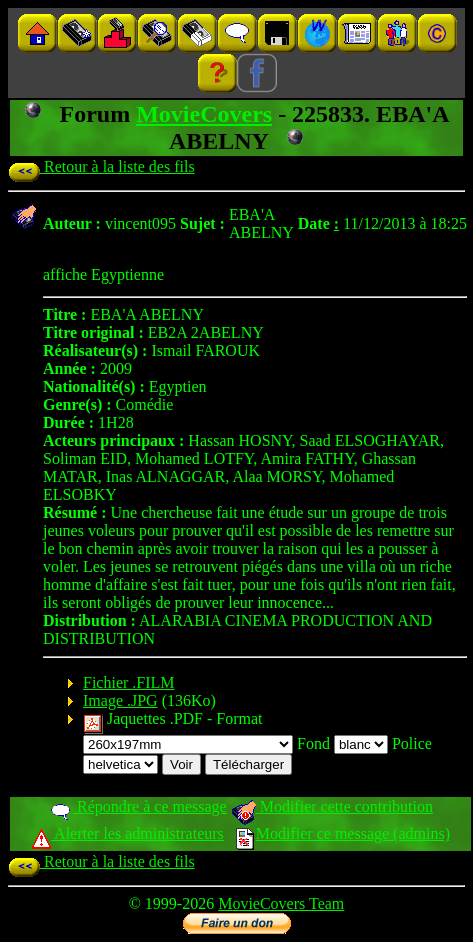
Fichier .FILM (129, 682)
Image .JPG (120, 700)
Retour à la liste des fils (101, 166)
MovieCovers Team (281, 903)
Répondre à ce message (137, 806)
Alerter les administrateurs (127, 833)
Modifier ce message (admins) (343, 833)
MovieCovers (204, 114)
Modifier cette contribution (332, 806)
